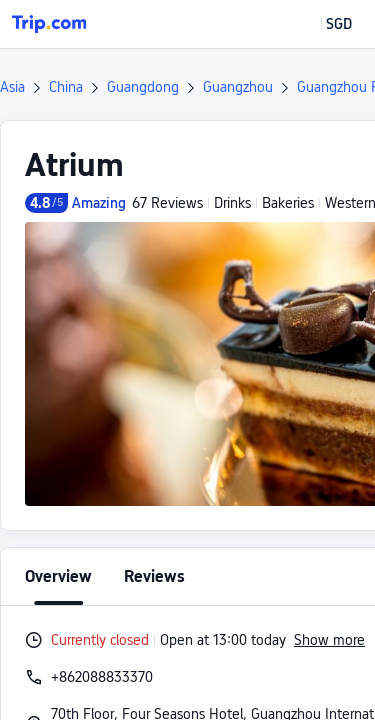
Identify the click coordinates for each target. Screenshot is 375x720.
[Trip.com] (49, 24)
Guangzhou (238, 87)
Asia (12, 87)
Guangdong (143, 87)
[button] (324, 24)
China (66, 87)
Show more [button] (329, 640)
